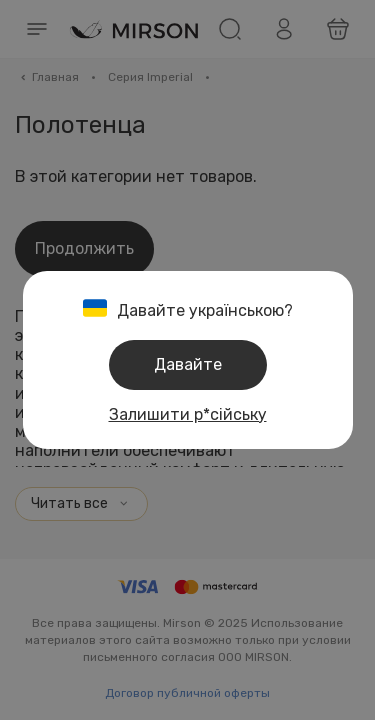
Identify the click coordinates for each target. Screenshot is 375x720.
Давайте (188, 364)
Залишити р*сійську (188, 414)
